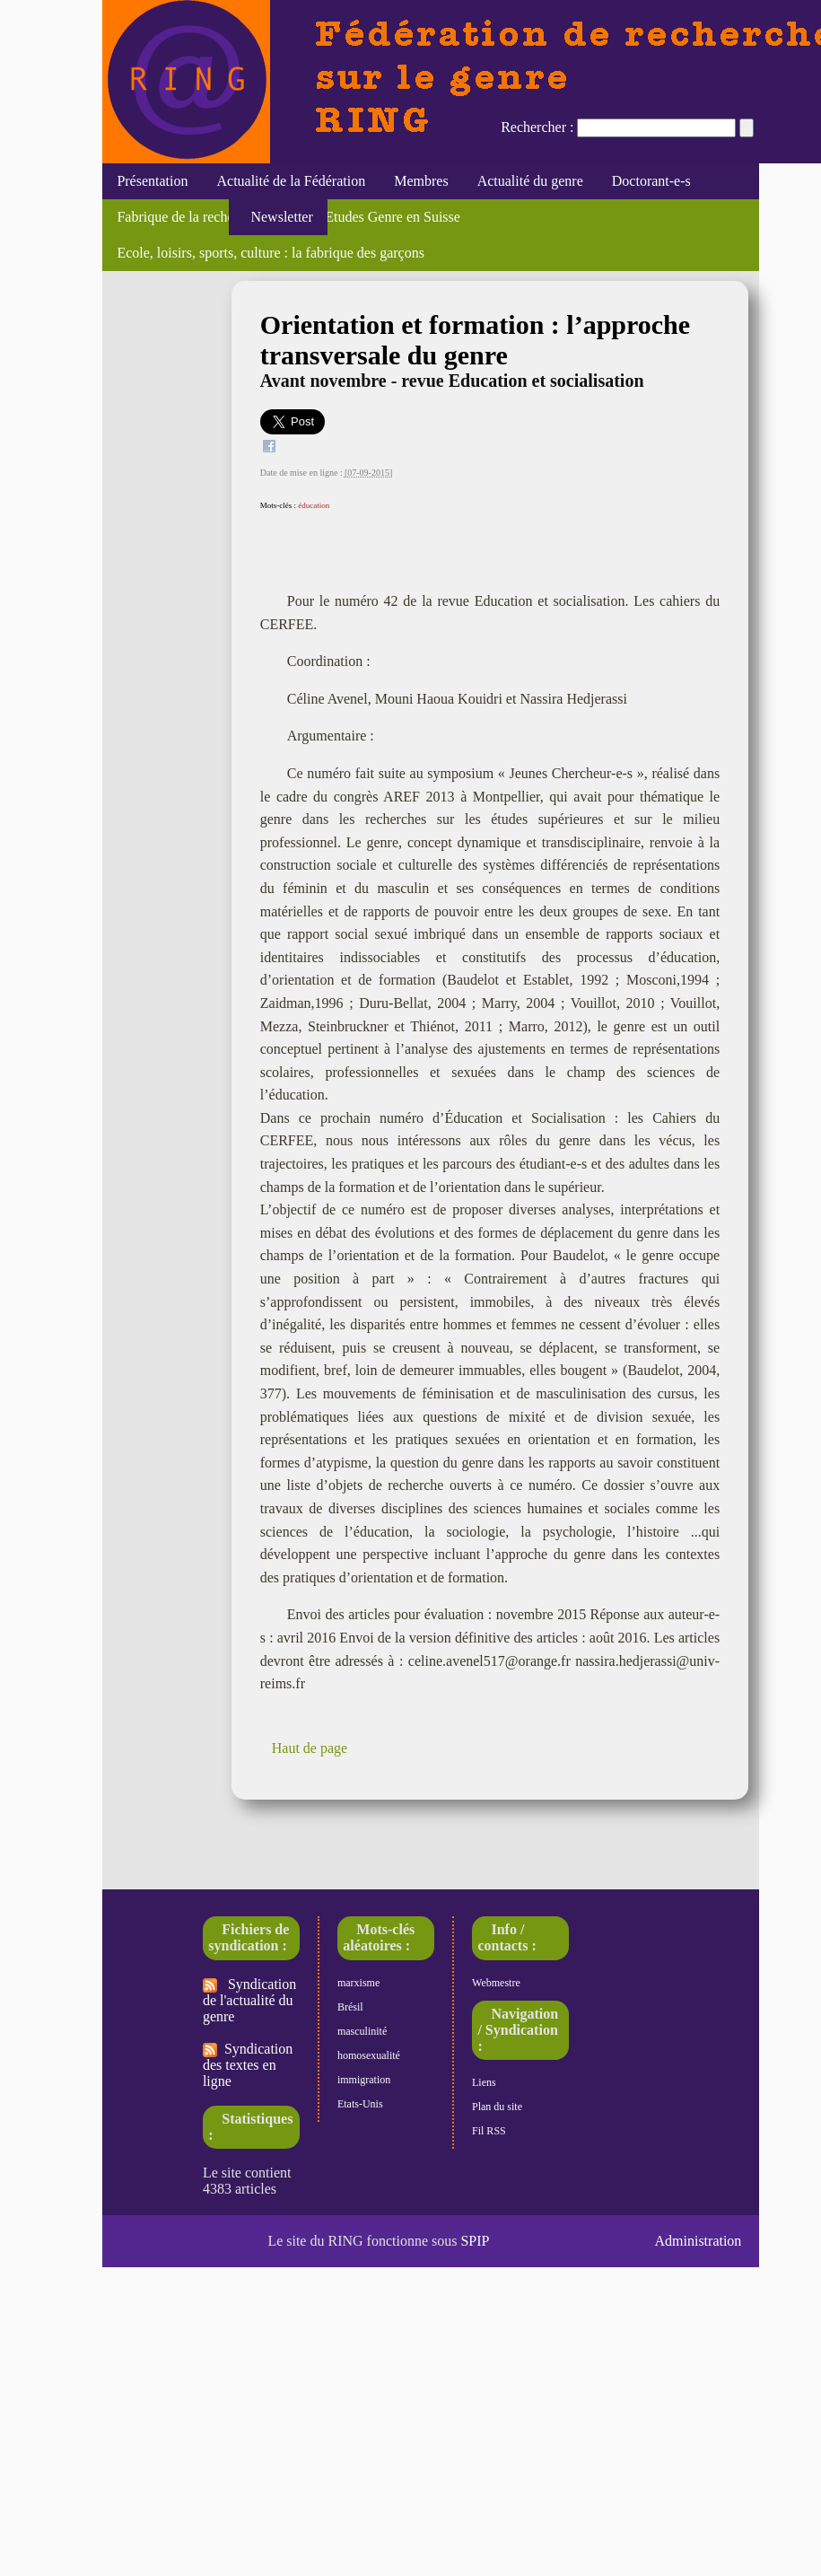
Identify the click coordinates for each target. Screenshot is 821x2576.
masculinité (362, 2031)
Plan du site (497, 2106)
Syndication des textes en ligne (248, 2065)
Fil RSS (489, 2131)
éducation (313, 505)
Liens (484, 2082)
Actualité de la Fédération (290, 180)
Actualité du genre (530, 180)
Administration (697, 2240)
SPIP (474, 2240)
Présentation (152, 180)
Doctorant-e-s (651, 180)
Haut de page (309, 1748)
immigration (363, 2079)
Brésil (350, 2007)
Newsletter (277, 216)
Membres (421, 180)
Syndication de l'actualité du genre (249, 2000)
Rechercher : (537, 127)
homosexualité (368, 2055)
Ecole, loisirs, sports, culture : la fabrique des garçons (270, 252)
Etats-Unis (360, 2104)
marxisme (358, 1982)
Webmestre (496, 1982)
